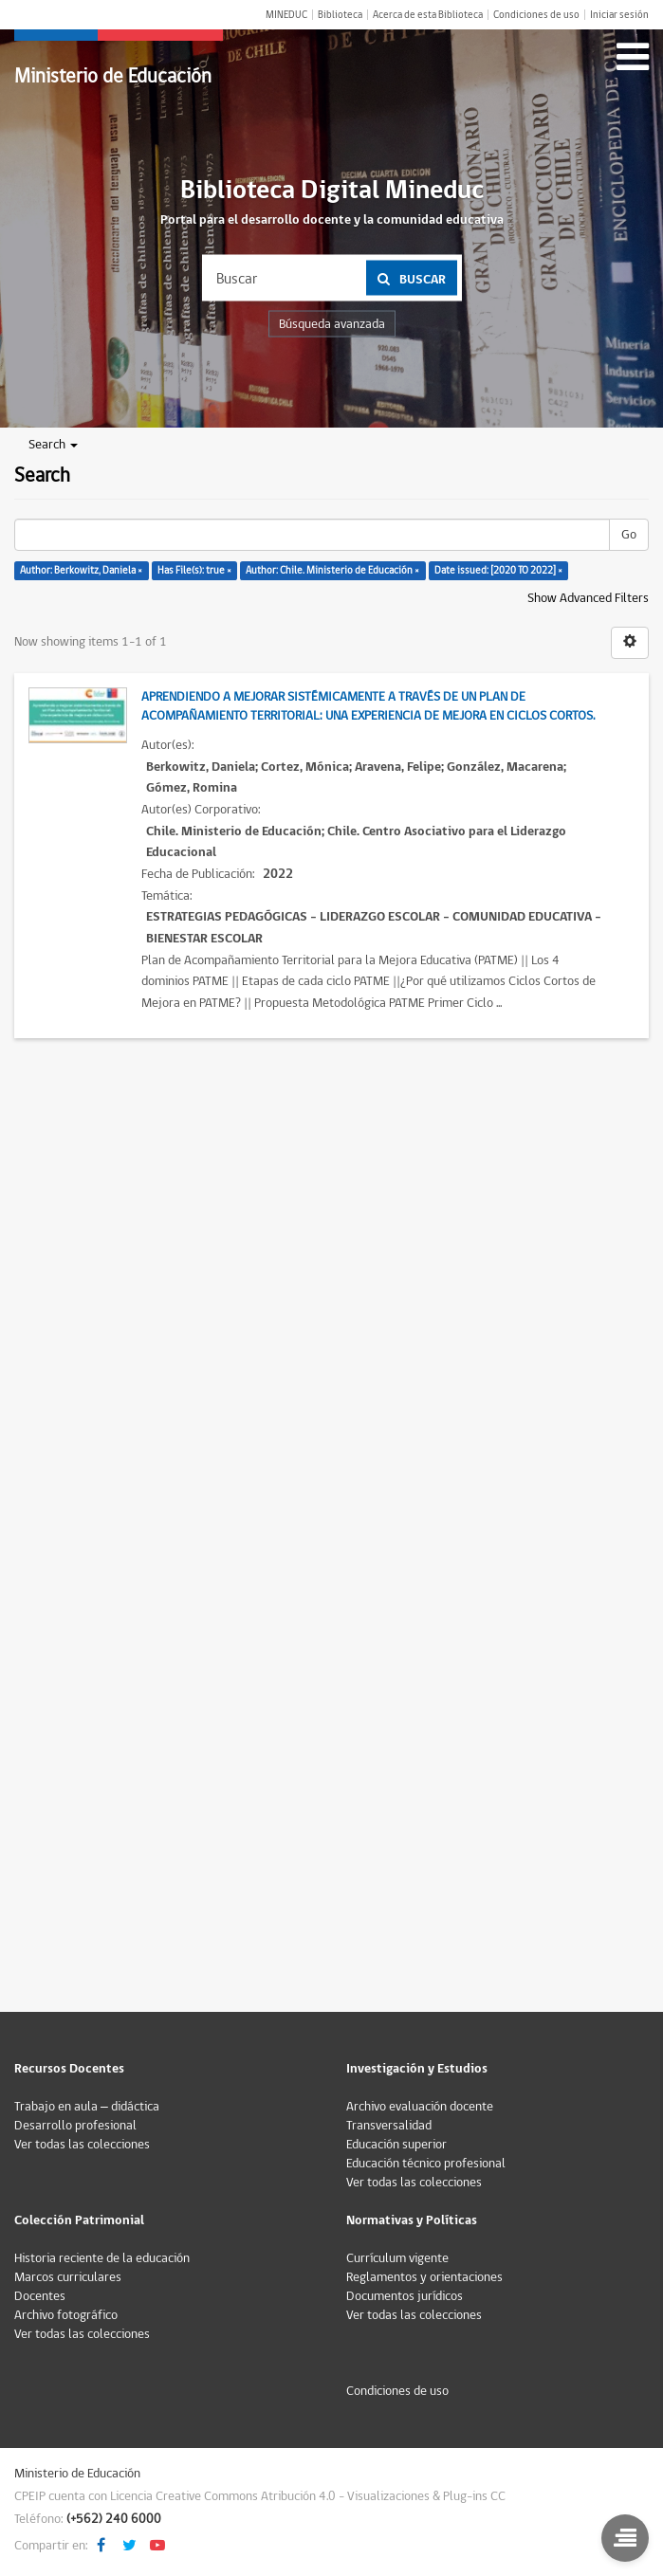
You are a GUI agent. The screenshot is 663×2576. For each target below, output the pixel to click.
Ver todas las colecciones (82, 2144)
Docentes (39, 2296)
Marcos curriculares (67, 2277)
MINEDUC (286, 14)
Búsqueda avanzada (332, 324)
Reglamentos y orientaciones (424, 2277)
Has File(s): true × (194, 570)
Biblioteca (340, 14)
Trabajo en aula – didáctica (86, 2106)
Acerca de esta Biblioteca (428, 14)
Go (628, 534)
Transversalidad (389, 2125)
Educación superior (396, 2144)
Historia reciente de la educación (102, 2258)
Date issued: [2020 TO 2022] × (498, 570)
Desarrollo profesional (75, 2125)
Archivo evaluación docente (419, 2106)
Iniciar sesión (619, 14)
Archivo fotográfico (66, 2315)
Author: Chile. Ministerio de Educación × (332, 570)
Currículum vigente (397, 2258)
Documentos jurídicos (404, 2296)
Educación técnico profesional (426, 2163)
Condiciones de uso (536, 14)
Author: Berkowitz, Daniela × (81, 570)
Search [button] (53, 444)
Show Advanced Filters (588, 598)
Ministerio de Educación (113, 76)
